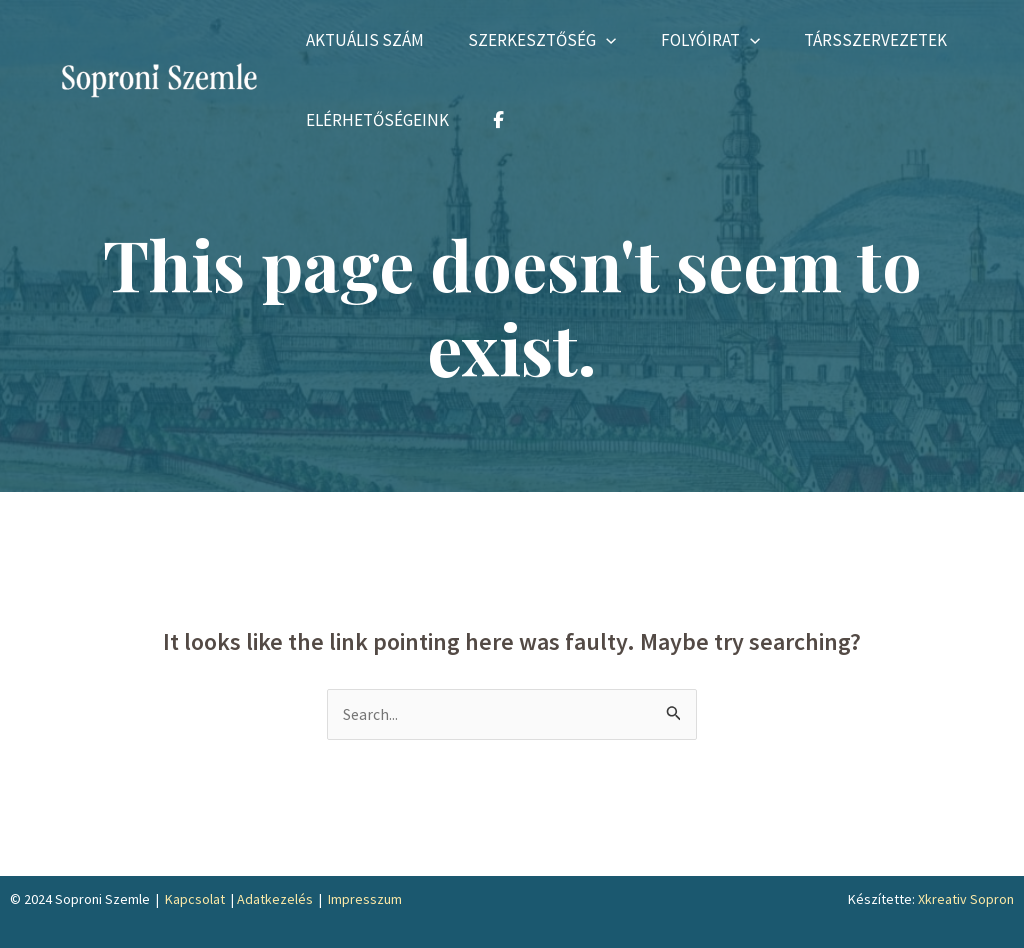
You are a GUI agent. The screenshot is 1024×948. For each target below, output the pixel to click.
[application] (615, 40)
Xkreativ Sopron (966, 900)
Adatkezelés (275, 900)
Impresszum (365, 900)
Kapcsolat (195, 900)
